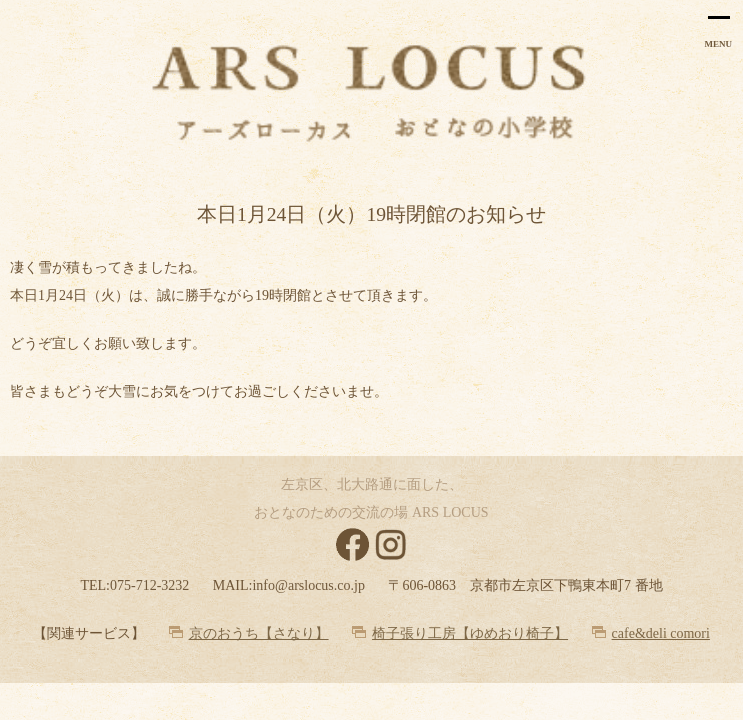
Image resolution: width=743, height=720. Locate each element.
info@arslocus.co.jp (308, 585)
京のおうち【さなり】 (259, 633)
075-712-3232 (149, 585)
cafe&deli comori (661, 633)
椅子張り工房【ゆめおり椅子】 (470, 633)
